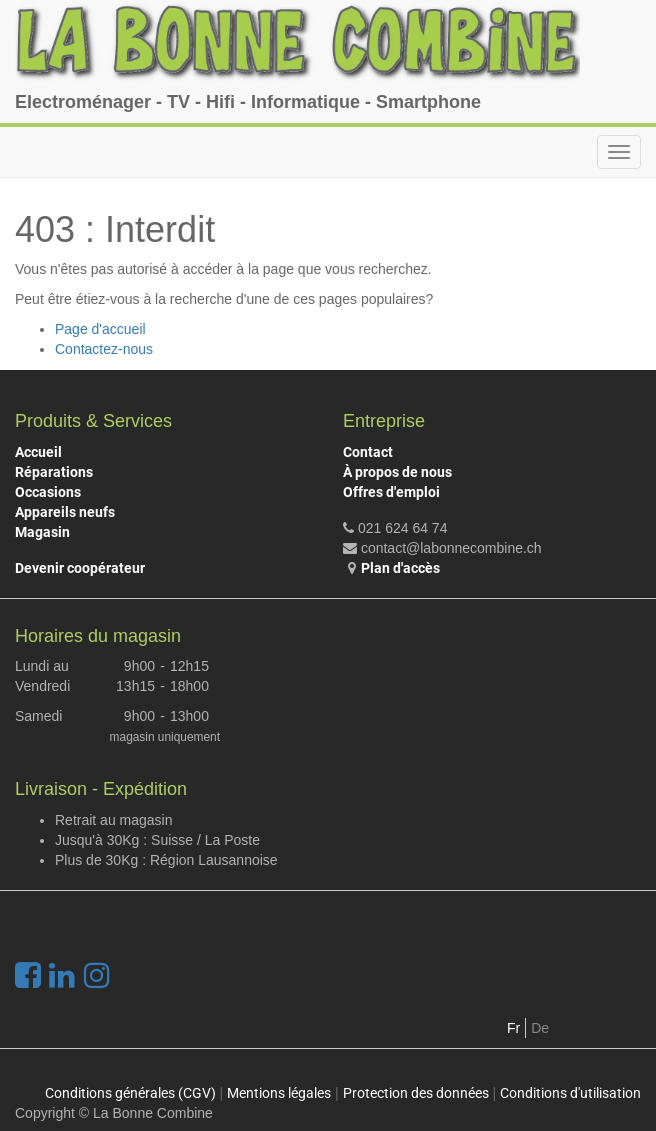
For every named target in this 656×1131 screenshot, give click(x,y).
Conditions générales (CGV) (130, 1093)
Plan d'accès (400, 568)
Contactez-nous (104, 349)
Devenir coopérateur (80, 568)
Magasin (42, 532)
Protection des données (416, 1093)
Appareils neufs (65, 512)
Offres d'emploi (391, 492)
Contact (368, 452)
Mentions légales (279, 1093)
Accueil (38, 452)
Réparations (54, 472)
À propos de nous (397, 472)
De (540, 1028)
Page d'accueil (100, 329)
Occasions (48, 492)
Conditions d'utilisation (570, 1093)
